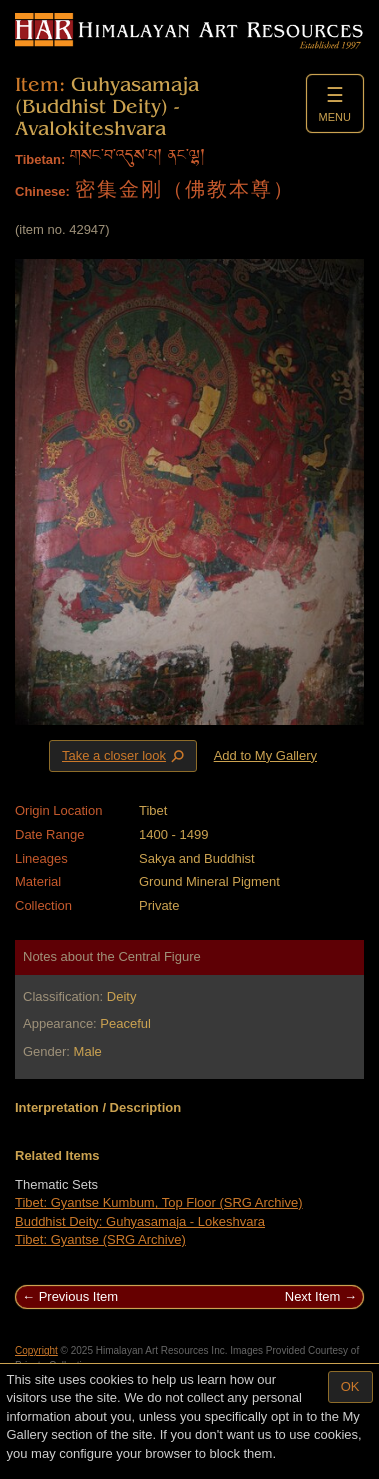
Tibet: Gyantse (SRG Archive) (100, 1239)
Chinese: (42, 191)
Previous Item (78, 1296)
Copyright (36, 1350)
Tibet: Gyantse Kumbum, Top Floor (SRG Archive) (159, 1202)
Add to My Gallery (265, 755)
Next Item (313, 1296)
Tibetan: (40, 159)
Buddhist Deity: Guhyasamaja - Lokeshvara (140, 1221)
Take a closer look (125, 755)
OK (350, 1386)
